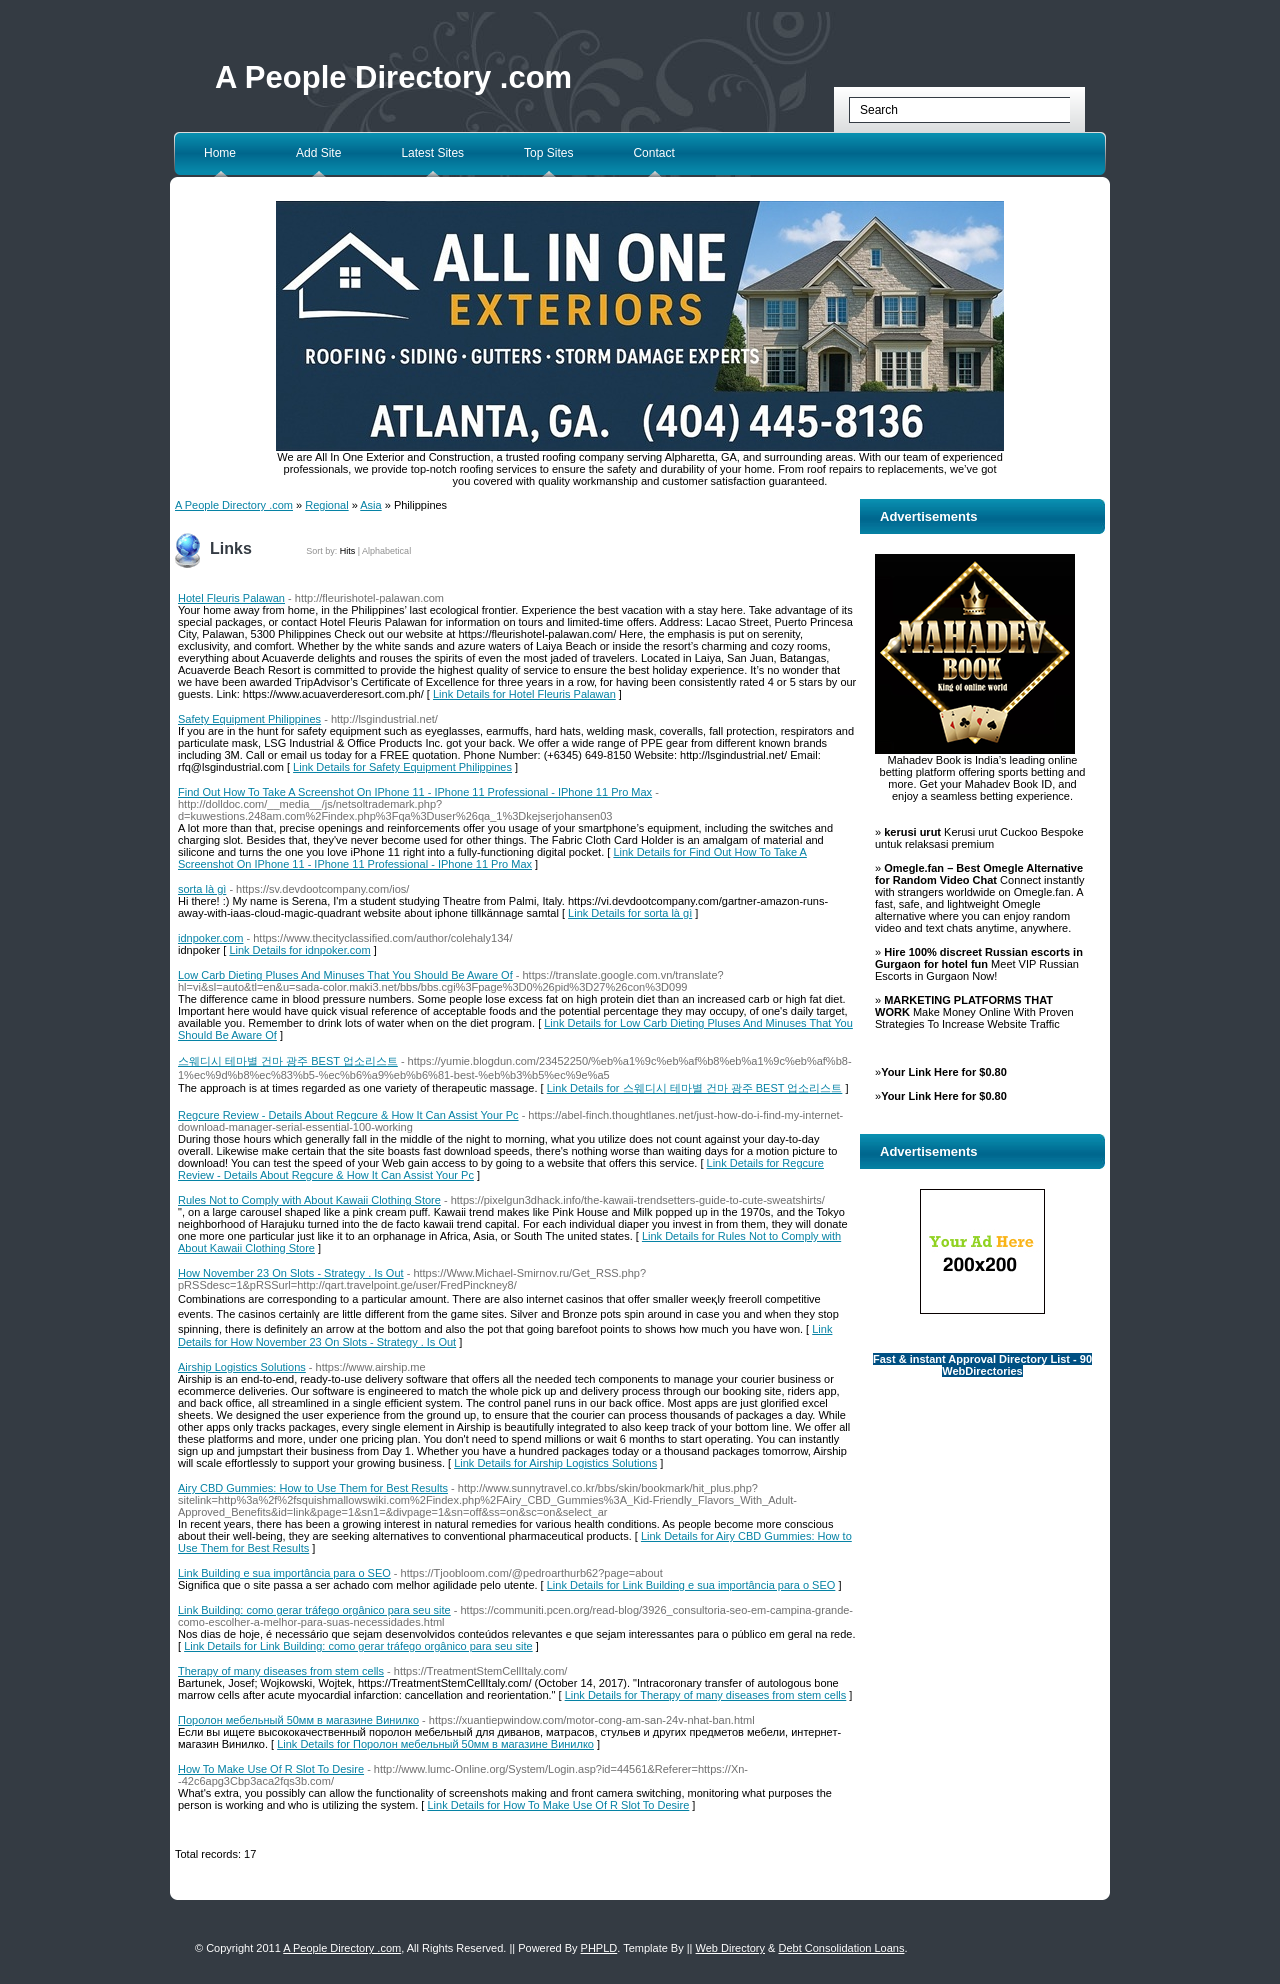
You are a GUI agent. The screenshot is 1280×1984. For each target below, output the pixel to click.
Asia (370, 505)
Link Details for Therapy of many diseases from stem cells (706, 1695)
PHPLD (599, 1948)
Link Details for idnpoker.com (299, 950)
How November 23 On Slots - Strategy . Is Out (291, 1273)
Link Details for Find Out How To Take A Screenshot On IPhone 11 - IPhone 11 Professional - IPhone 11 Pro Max (492, 858)
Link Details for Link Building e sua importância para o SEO (691, 1585)
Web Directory (730, 1948)
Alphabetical (386, 551)
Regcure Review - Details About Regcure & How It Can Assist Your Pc (348, 1115)
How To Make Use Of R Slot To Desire (271, 1769)
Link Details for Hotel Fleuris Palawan (524, 694)
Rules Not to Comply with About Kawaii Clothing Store (309, 1200)
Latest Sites (432, 153)
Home (220, 153)
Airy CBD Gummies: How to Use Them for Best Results (313, 1488)
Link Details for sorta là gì (630, 913)
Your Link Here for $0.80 (944, 1072)
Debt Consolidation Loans (841, 1948)
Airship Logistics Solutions (242, 1367)
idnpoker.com (210, 938)
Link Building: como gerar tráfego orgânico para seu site (314, 1610)
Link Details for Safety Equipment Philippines (402, 767)
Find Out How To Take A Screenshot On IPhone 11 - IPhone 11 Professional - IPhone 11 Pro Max (415, 792)
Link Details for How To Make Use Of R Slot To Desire (558, 1805)
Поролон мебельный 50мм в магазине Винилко (298, 1720)
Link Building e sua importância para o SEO (284, 1573)
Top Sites (548, 153)
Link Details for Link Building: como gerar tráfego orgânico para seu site (358, 1646)
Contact (653, 153)
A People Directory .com (393, 77)
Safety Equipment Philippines (249, 719)
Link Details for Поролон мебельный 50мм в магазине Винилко (435, 1744)
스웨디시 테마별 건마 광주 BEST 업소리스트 (288, 1061)
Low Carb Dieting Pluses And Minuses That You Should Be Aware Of (345, 975)
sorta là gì (202, 889)
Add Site (318, 153)
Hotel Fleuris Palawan (231, 598)
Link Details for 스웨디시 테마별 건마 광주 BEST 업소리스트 (695, 1088)
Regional (326, 505)
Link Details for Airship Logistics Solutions (555, 1463)
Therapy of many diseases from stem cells (281, 1671)
